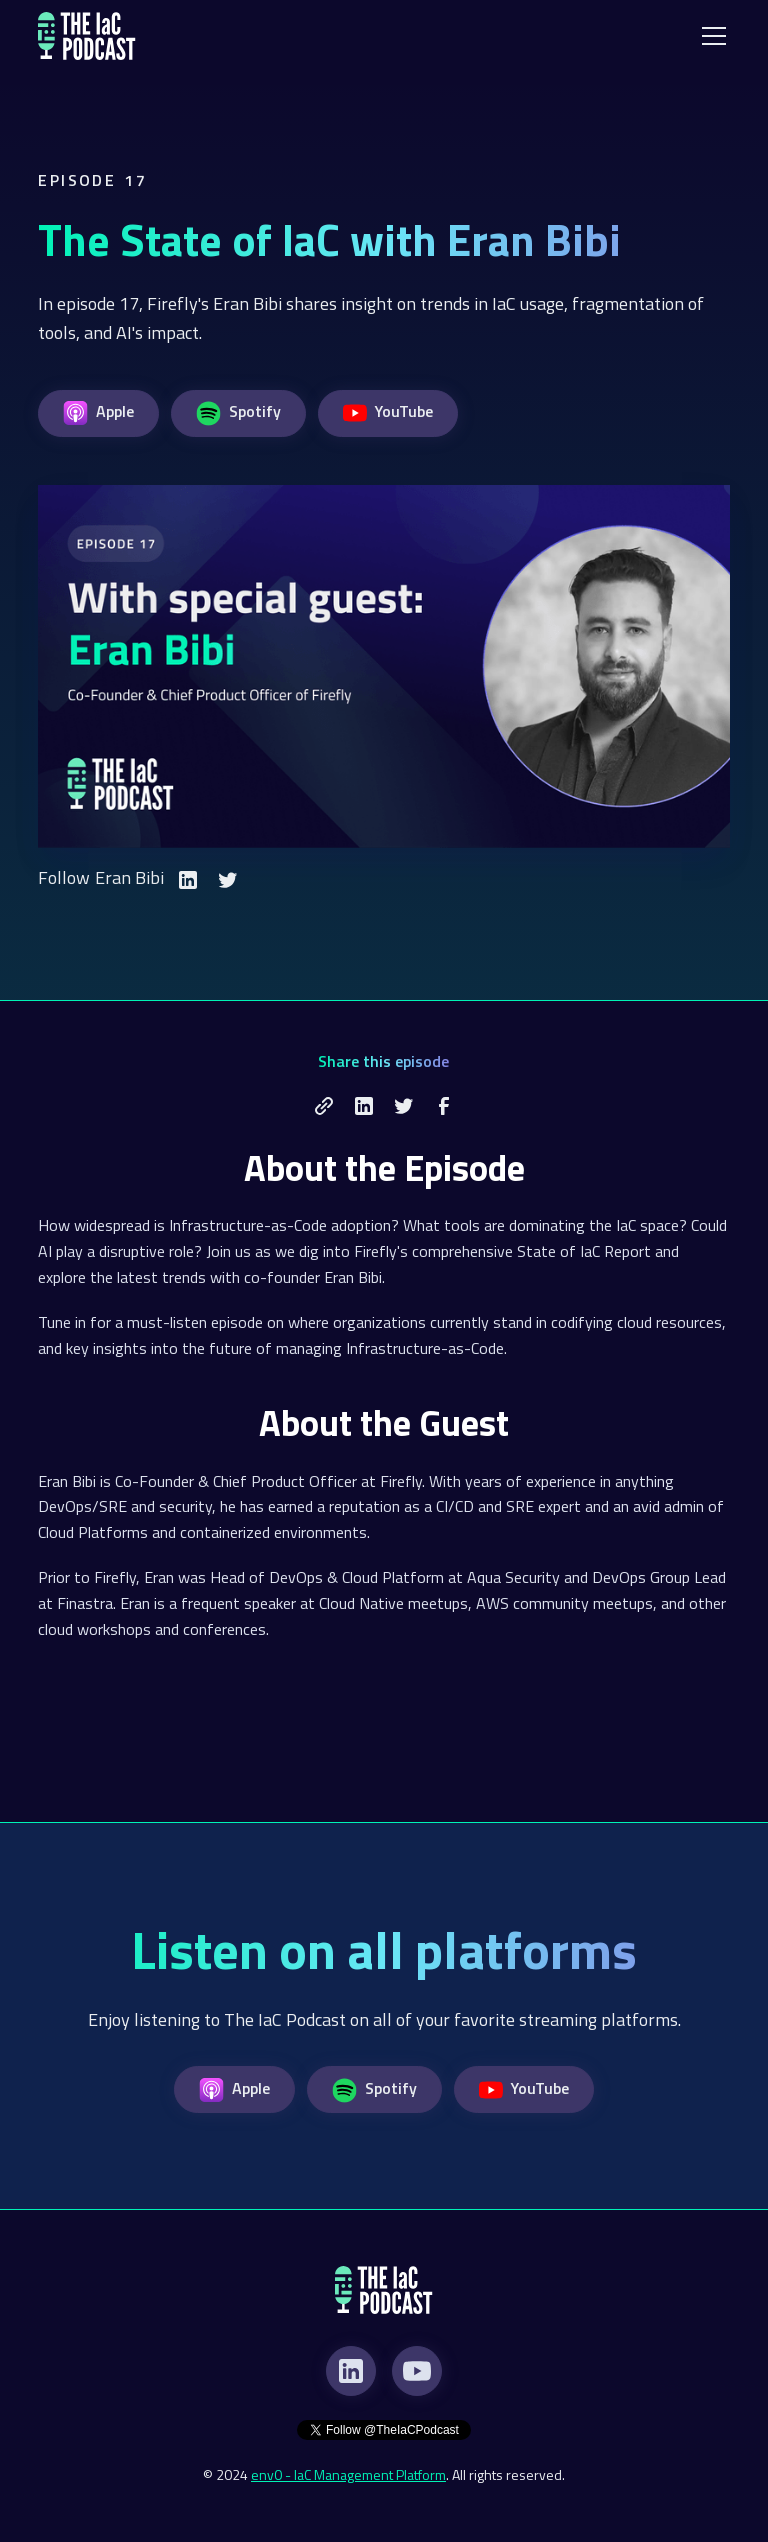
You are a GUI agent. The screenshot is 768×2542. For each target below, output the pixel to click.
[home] (87, 36)
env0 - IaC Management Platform (348, 2474)
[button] (710, 36)
